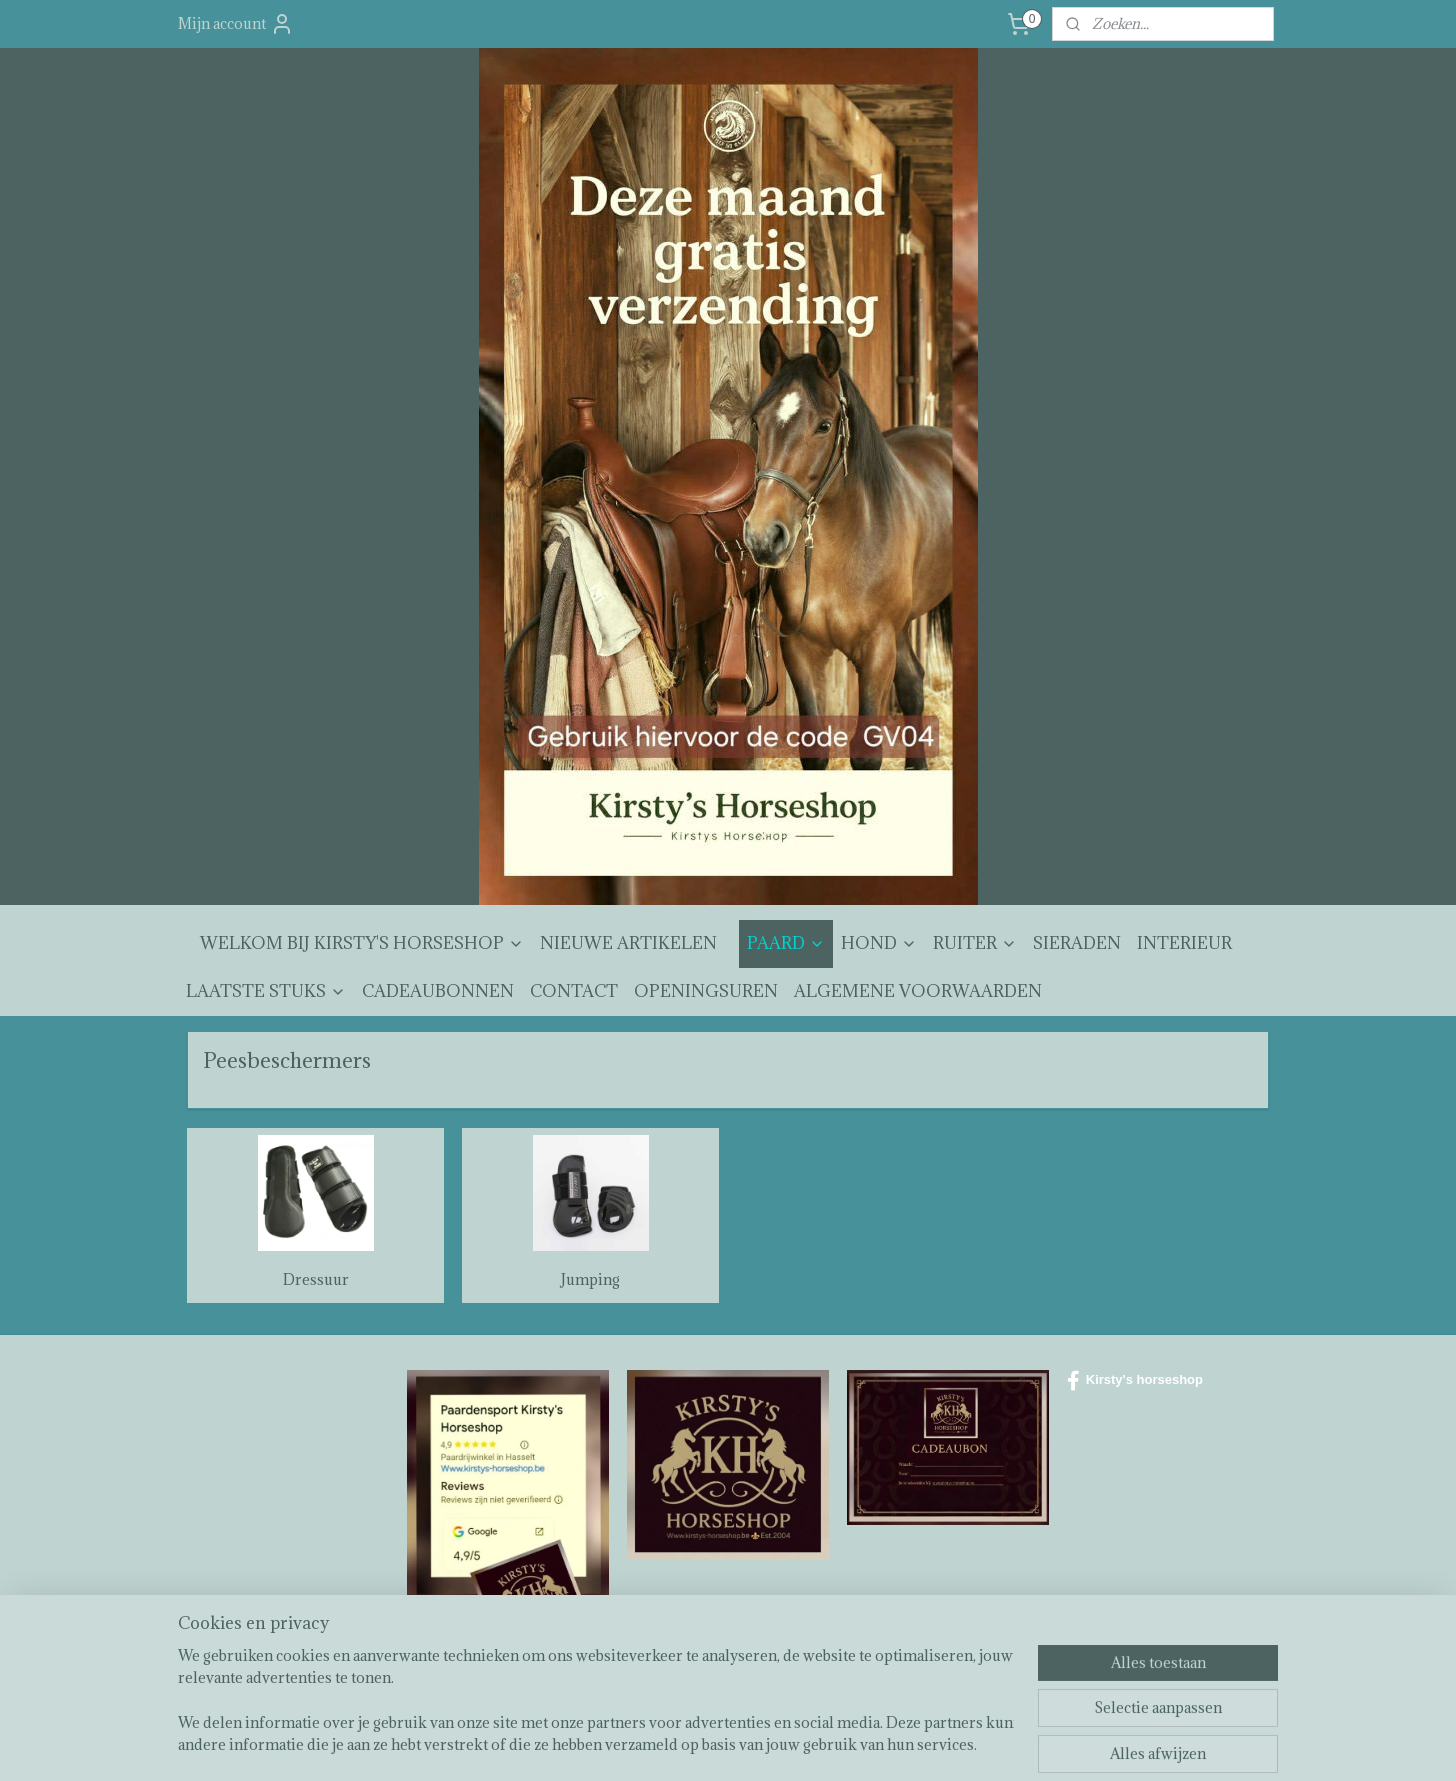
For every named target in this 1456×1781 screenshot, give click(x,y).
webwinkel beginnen (783, 1744)
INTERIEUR (1184, 943)
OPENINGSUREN (706, 991)
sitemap (677, 1744)
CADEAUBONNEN (438, 991)
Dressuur (316, 1279)
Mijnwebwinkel (949, 1744)
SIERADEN (1077, 943)
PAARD (786, 943)
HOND (879, 943)
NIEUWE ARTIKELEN (628, 943)
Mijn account (236, 24)
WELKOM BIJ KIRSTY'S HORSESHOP (362, 943)
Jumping (590, 1279)
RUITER (975, 943)
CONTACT (574, 991)
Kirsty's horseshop (1135, 1381)
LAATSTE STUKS (266, 991)
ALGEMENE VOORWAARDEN (918, 991)
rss (714, 1744)
